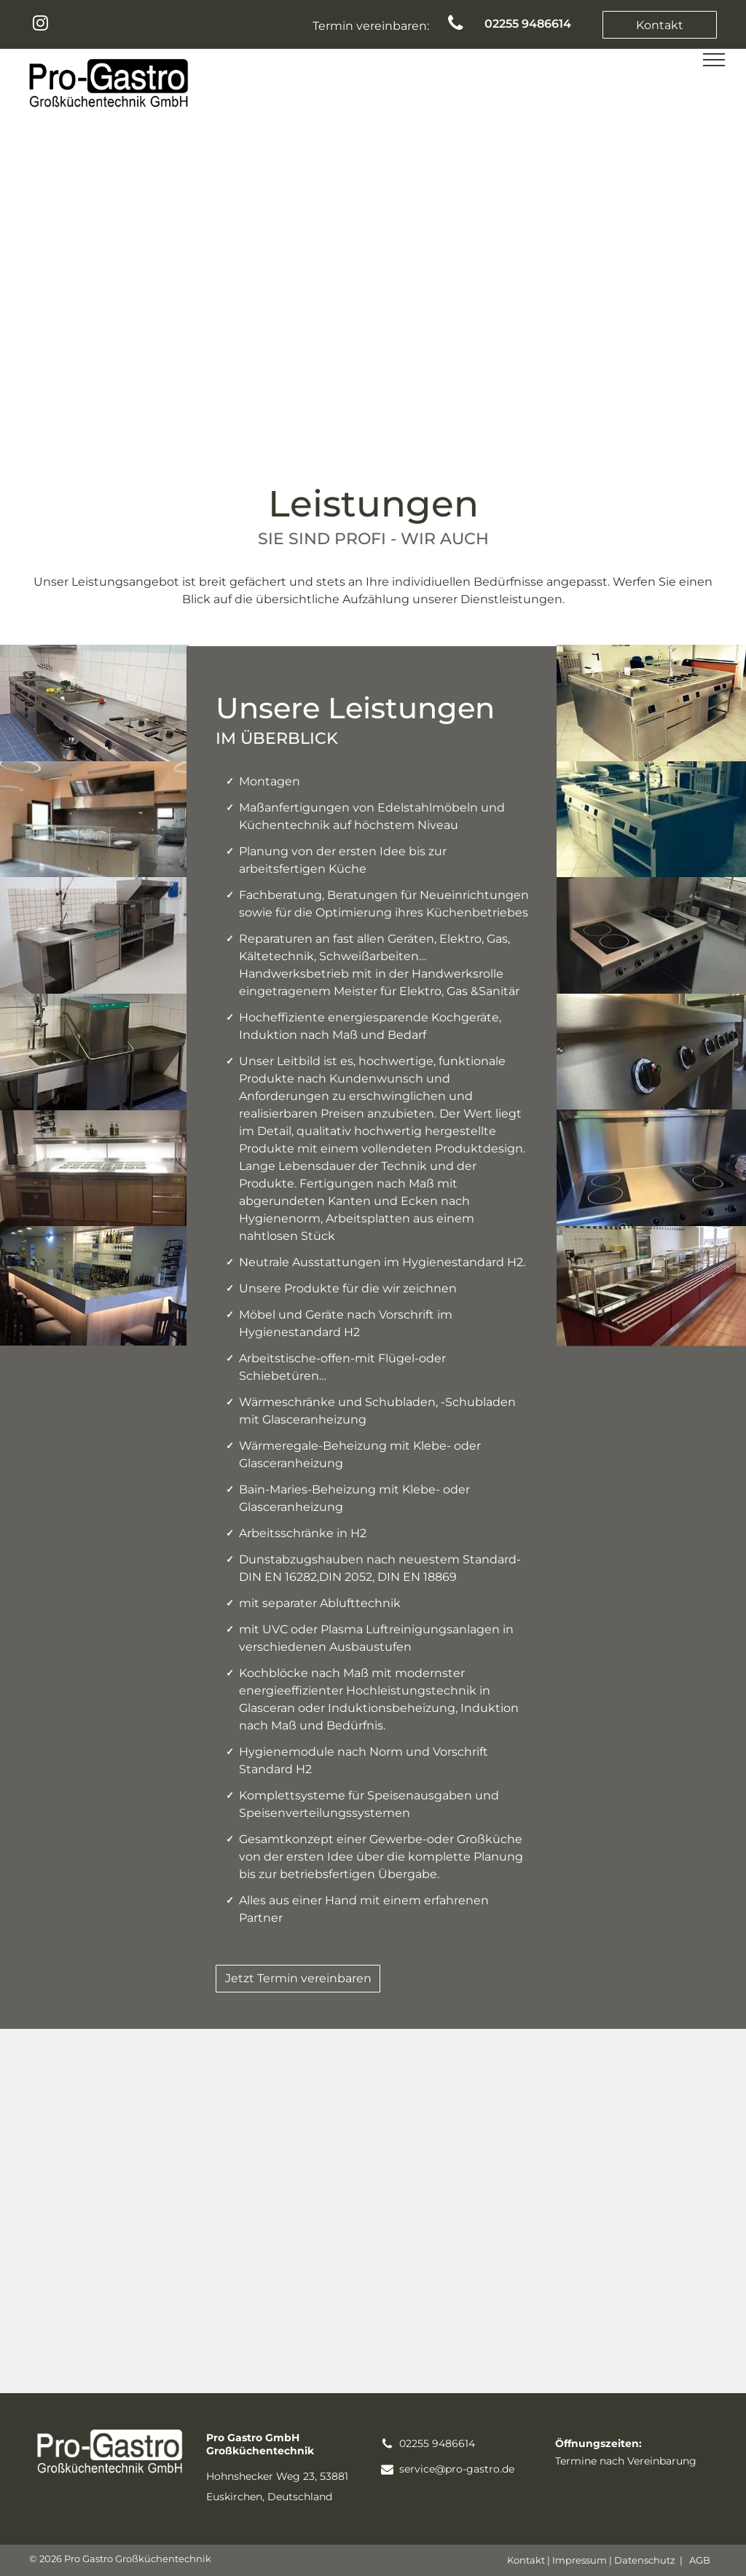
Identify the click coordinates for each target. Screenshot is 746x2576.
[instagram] (40, 25)
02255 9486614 (437, 2443)
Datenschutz (644, 2560)
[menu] (714, 60)
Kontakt (526, 2560)
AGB (699, 2560)
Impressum (579, 2560)
